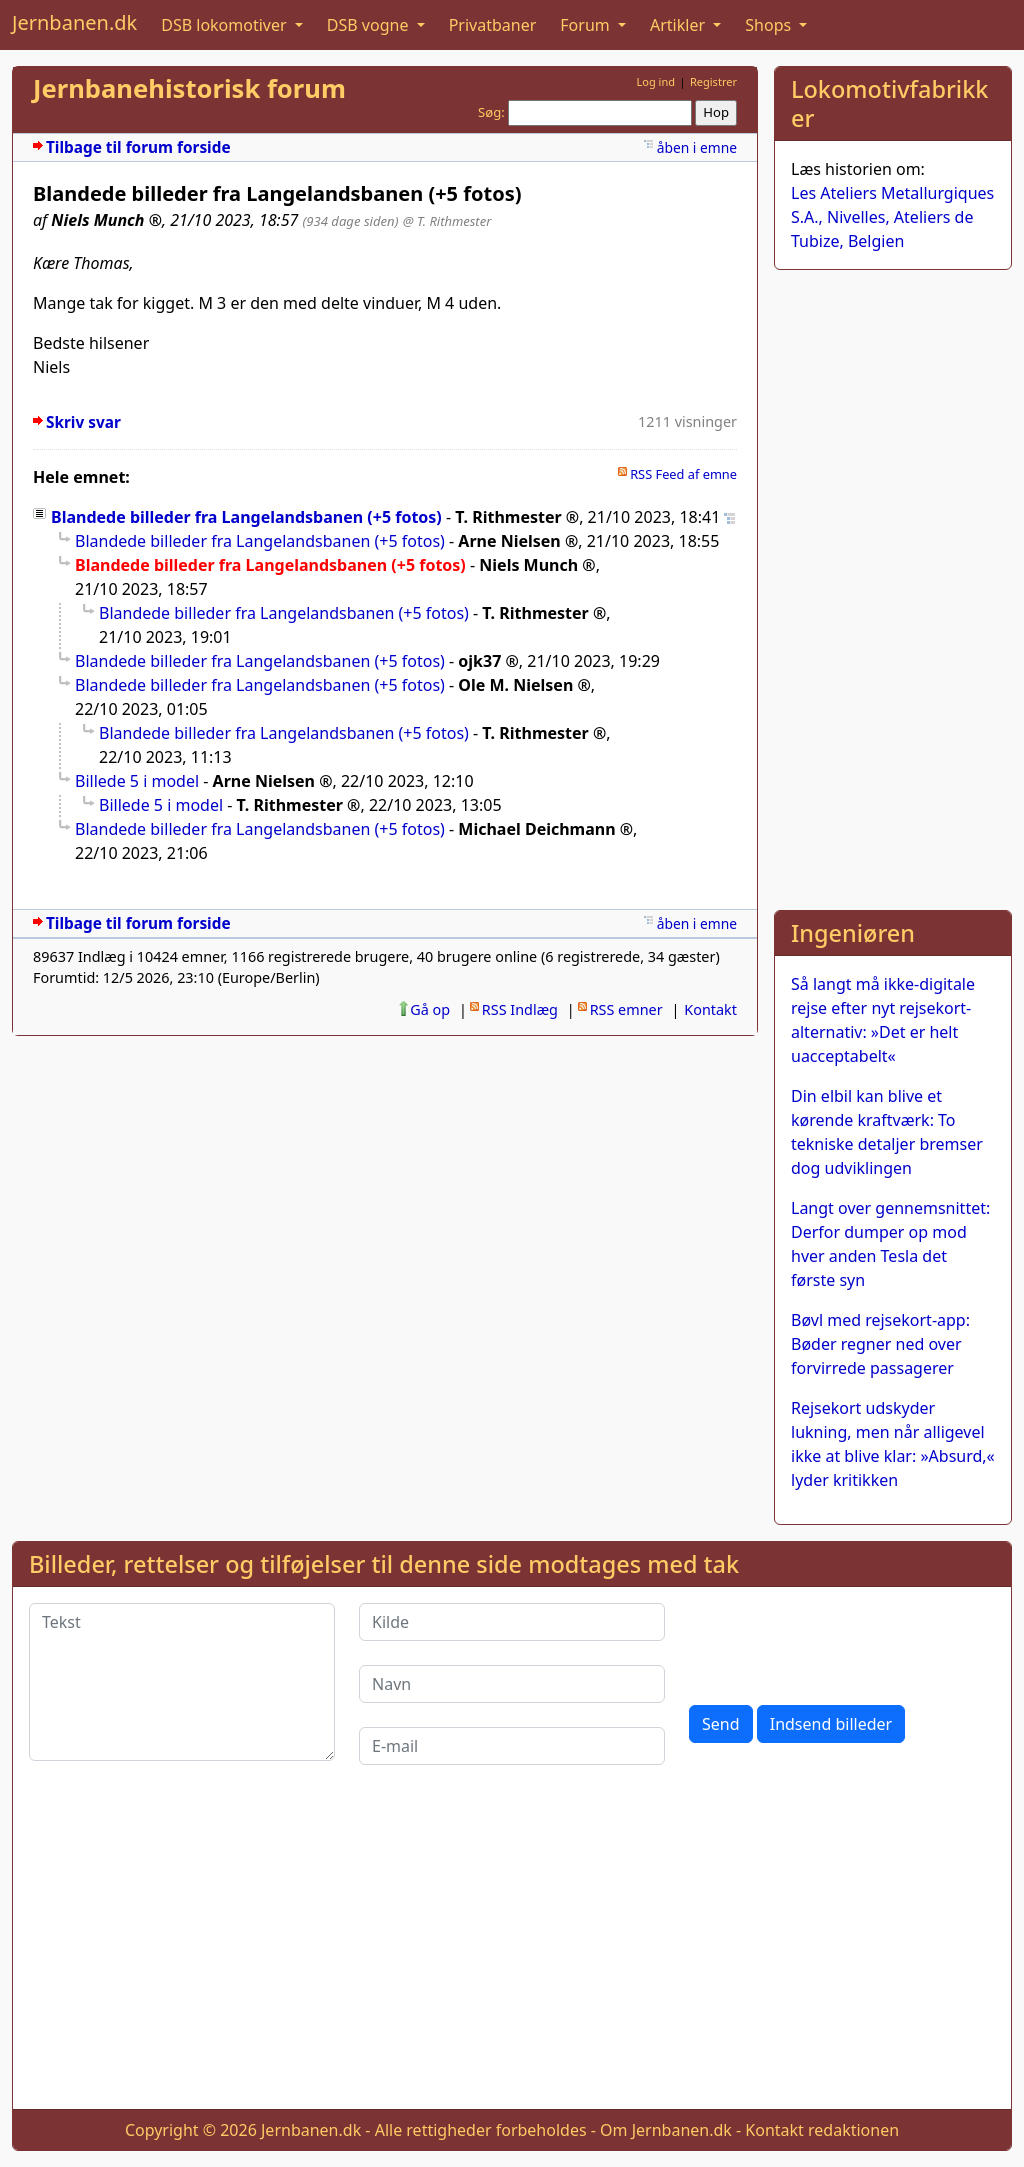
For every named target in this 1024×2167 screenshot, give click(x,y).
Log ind (655, 81)
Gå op (430, 1009)
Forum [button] (587, 25)
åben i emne (697, 147)
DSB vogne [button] (370, 25)
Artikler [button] (679, 25)
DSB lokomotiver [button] (226, 25)
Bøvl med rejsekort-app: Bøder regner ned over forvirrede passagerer (880, 1344)
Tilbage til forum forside (138, 147)
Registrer (713, 81)
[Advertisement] (893, 586)
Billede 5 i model (137, 781)
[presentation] (841, 1642)
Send (721, 1724)
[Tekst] (182, 1682)
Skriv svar (83, 422)
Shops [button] (770, 25)
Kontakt (710, 1009)
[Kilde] (512, 1622)
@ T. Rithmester (447, 221)
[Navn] (512, 1684)
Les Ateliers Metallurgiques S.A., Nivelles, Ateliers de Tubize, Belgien (892, 217)
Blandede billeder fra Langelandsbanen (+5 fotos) (246, 517)
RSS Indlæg (520, 1009)
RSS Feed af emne (683, 474)
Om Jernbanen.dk (666, 2130)
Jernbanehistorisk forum (189, 88)
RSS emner (626, 1009)
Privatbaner (493, 25)
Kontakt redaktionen (822, 2130)
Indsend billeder (831, 1724)
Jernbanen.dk (74, 22)
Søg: (491, 112)
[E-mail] (512, 1746)
